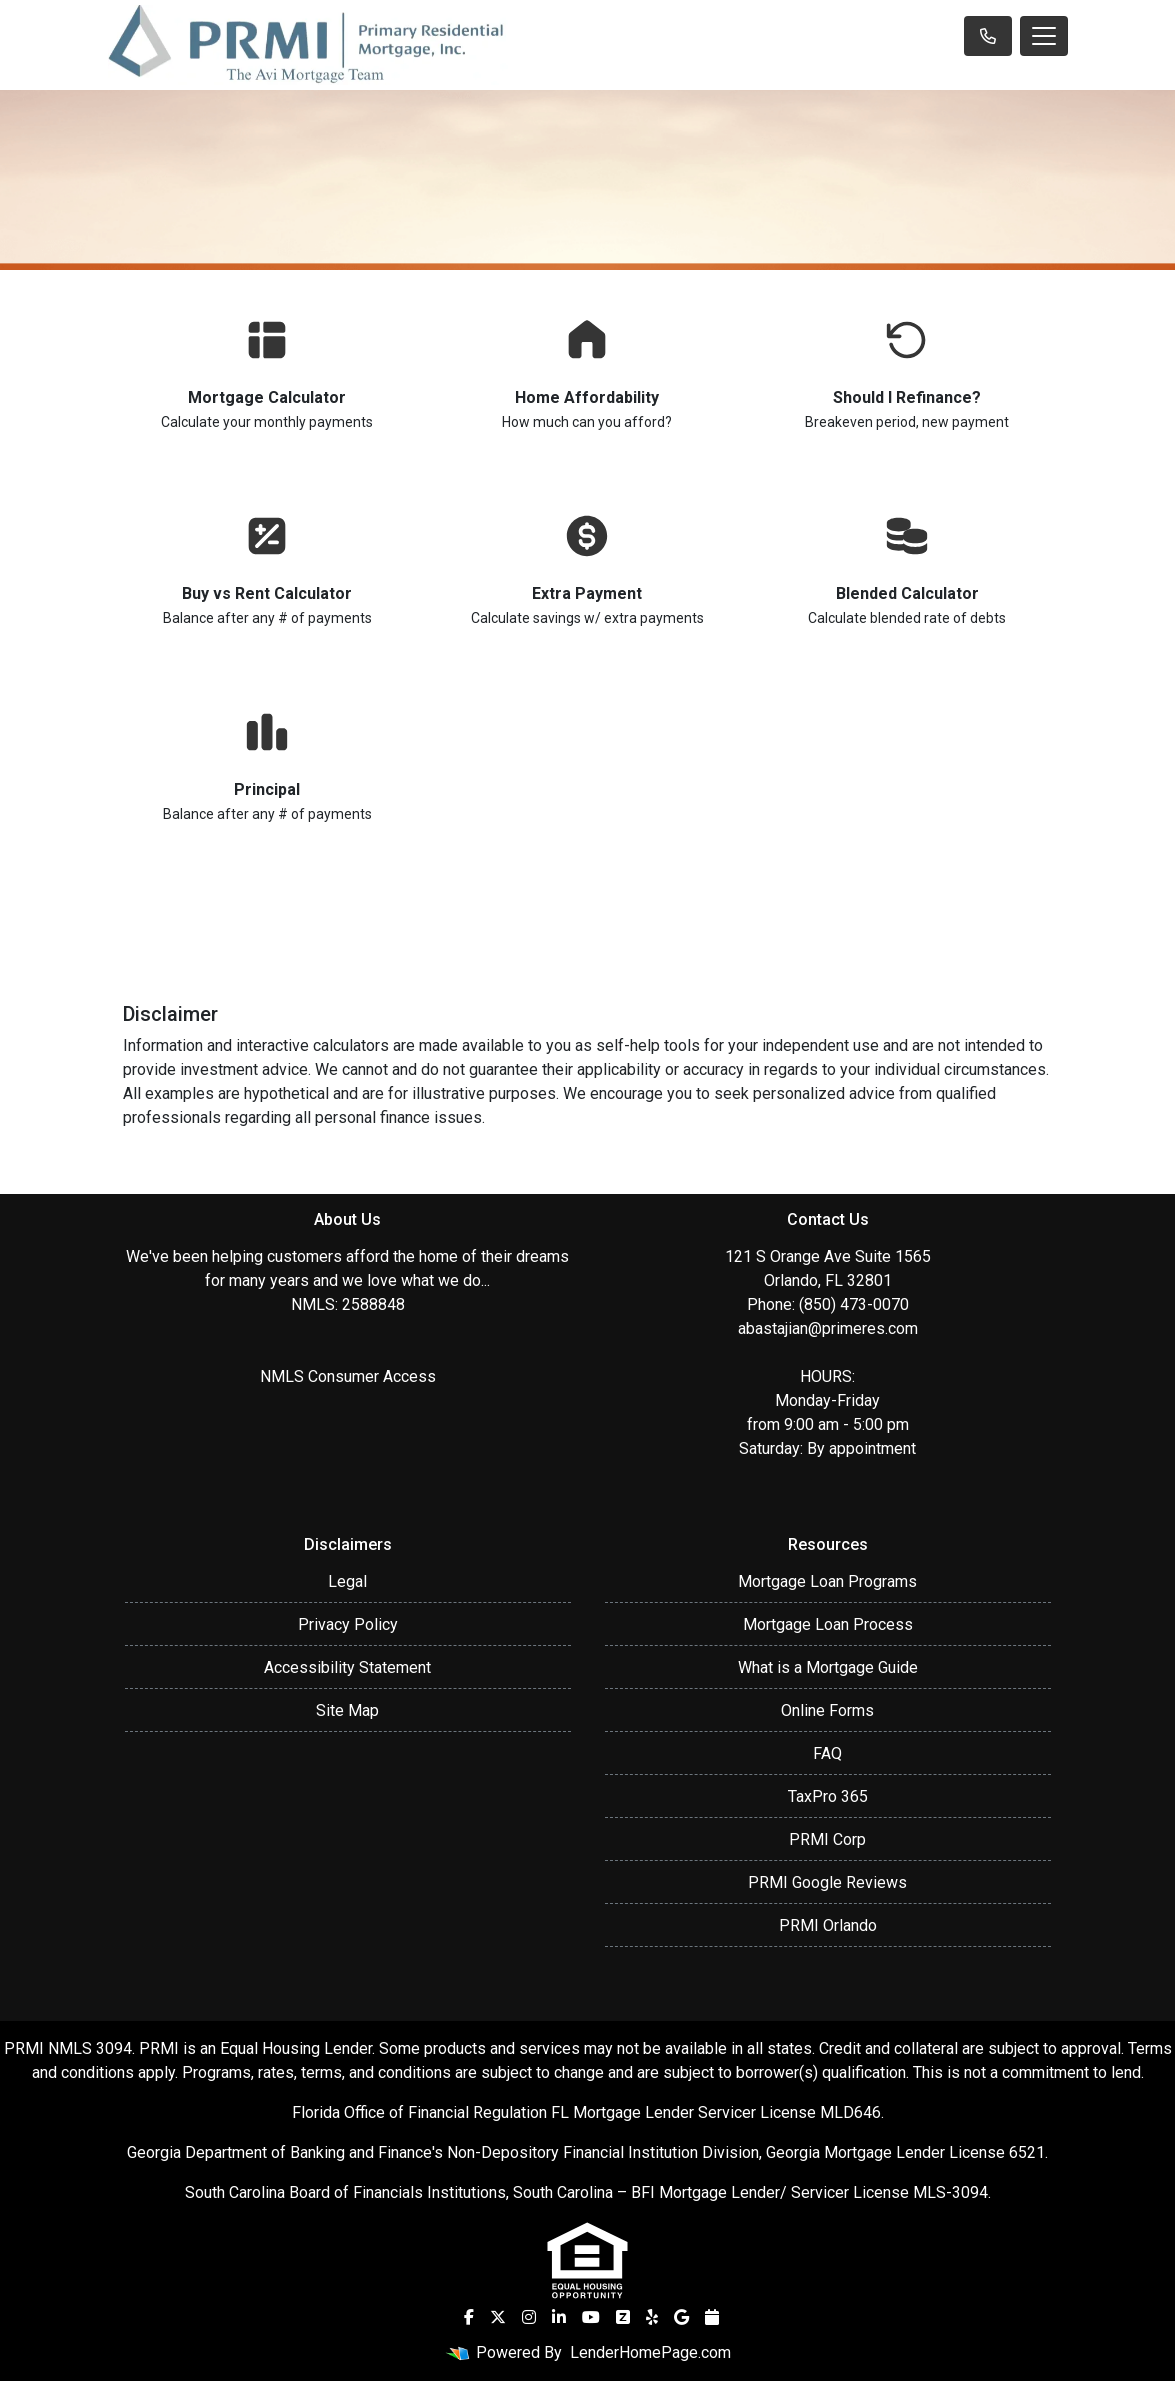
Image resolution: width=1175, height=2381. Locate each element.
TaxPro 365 (828, 1796)
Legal (347, 1581)
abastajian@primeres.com (828, 1328)
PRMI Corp (827, 1839)
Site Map (347, 1710)
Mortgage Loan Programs (827, 1581)
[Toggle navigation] (1044, 36)
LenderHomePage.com (650, 2352)
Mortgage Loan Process (828, 1624)
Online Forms (827, 1710)
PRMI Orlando (828, 1925)
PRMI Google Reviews (827, 1882)
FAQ (827, 1753)
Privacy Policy (348, 1624)
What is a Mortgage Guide (828, 1667)
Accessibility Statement (347, 1667)
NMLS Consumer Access (348, 1376)
